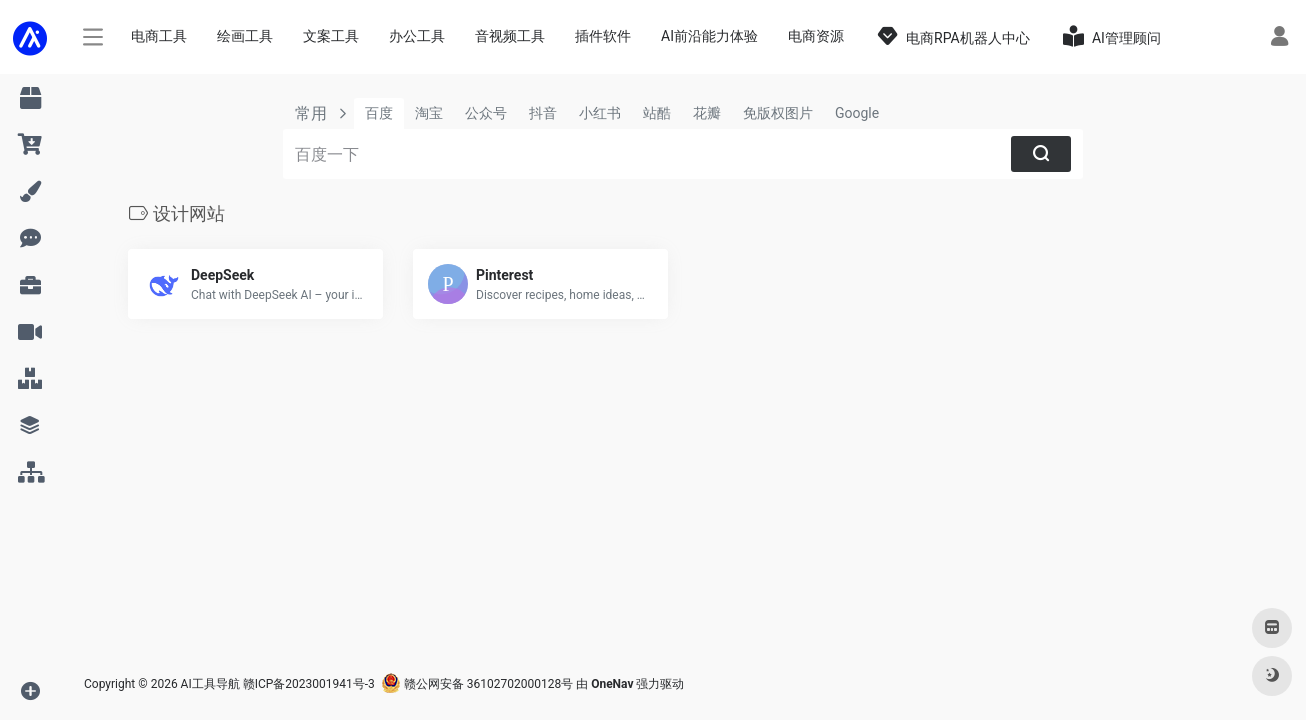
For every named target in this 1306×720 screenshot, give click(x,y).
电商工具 (159, 36)
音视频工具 (510, 36)
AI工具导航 (210, 684)
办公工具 (417, 36)
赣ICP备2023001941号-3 (309, 684)
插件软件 (603, 36)
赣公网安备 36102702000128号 (477, 684)
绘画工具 (245, 36)
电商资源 (816, 36)
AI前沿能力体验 (709, 36)
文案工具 (331, 36)
